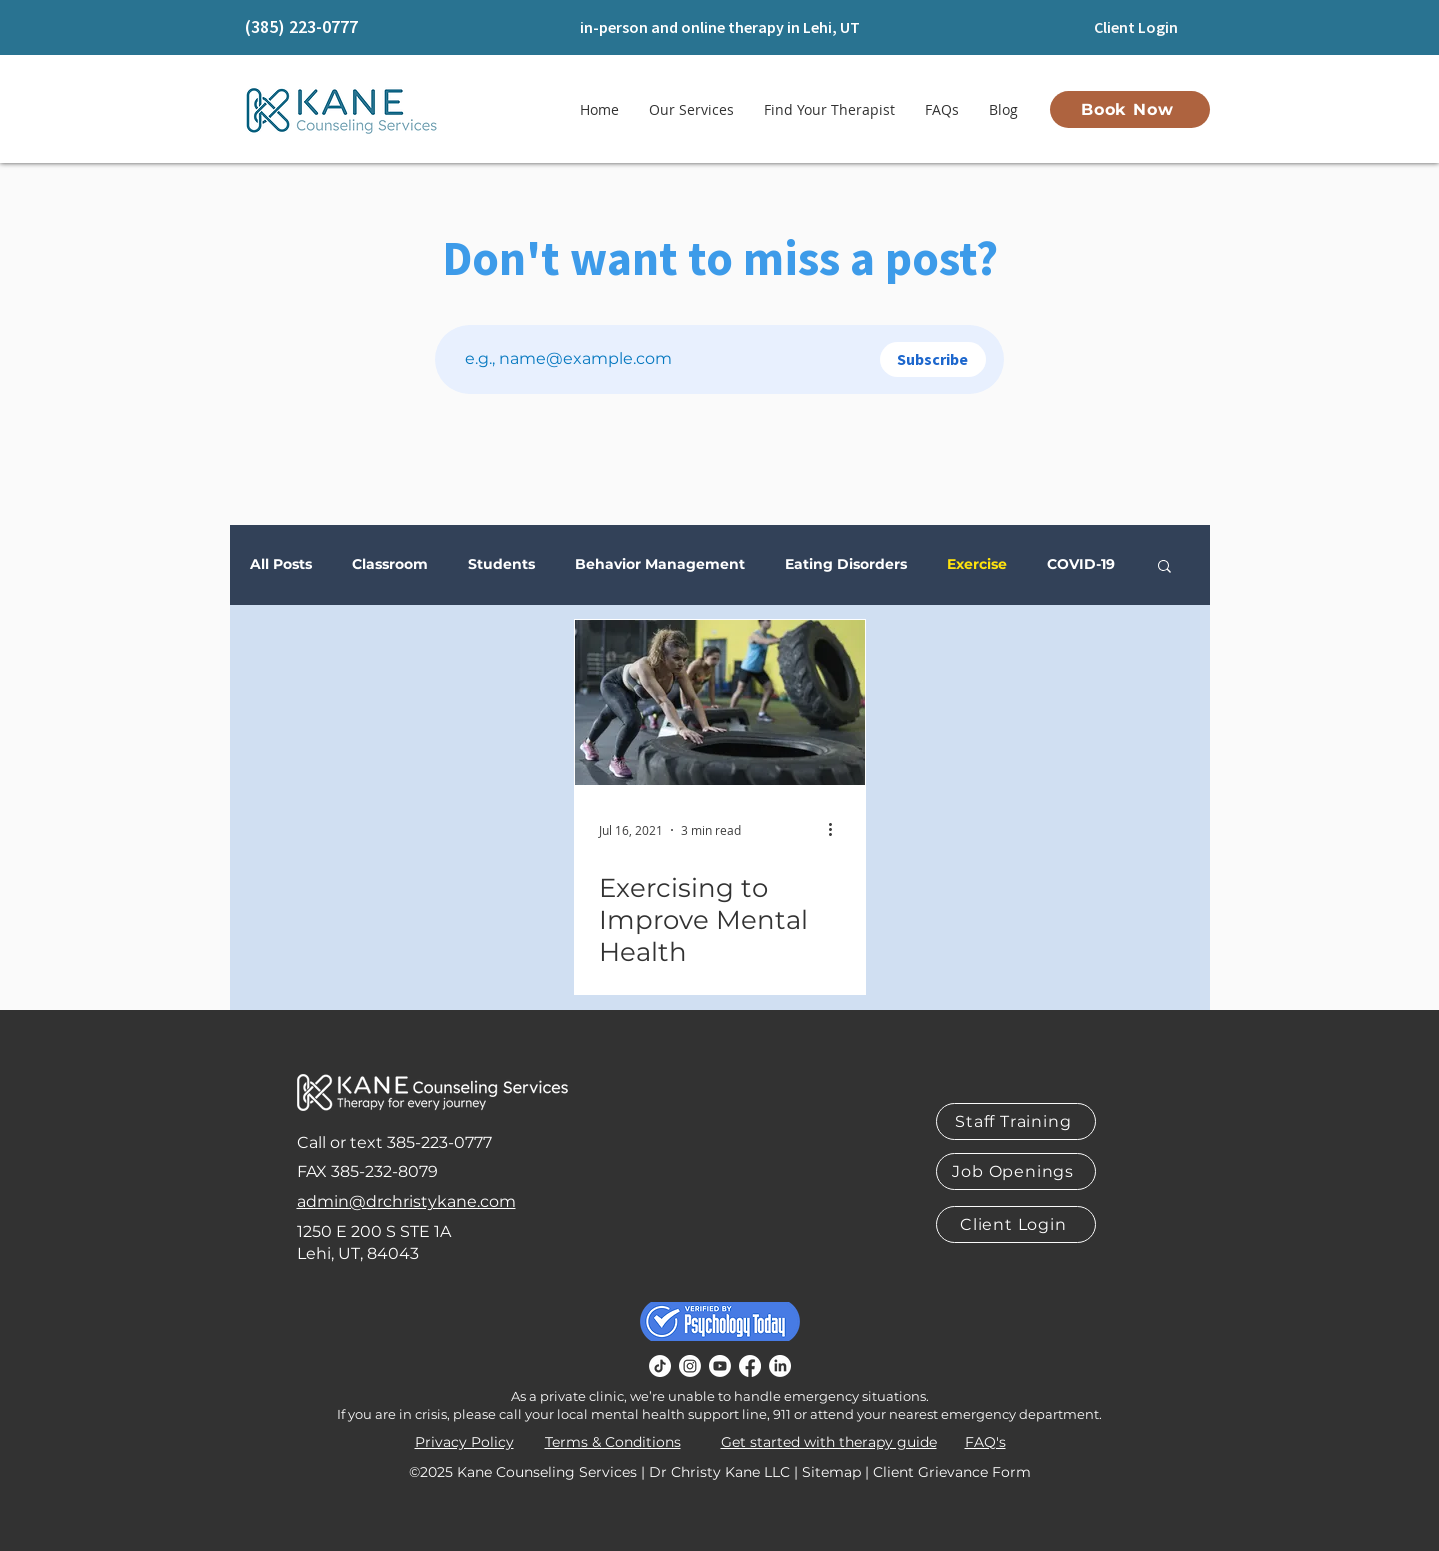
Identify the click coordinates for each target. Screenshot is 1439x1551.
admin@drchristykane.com (406, 1201)
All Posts (281, 564)
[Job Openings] (1016, 1171)
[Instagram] (690, 1366)
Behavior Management (660, 564)
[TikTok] (660, 1366)
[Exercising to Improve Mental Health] (720, 702)
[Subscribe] (933, 359)
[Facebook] (750, 1366)
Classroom (390, 564)
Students (501, 564)
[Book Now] (1130, 109)
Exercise (977, 564)
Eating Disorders (846, 564)
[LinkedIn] (780, 1366)
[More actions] (838, 830)
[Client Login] (1136, 27)
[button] (1164, 567)
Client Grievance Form (952, 1472)
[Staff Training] (1016, 1121)
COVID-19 (1081, 564)
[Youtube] (720, 1366)
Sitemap (831, 1472)
